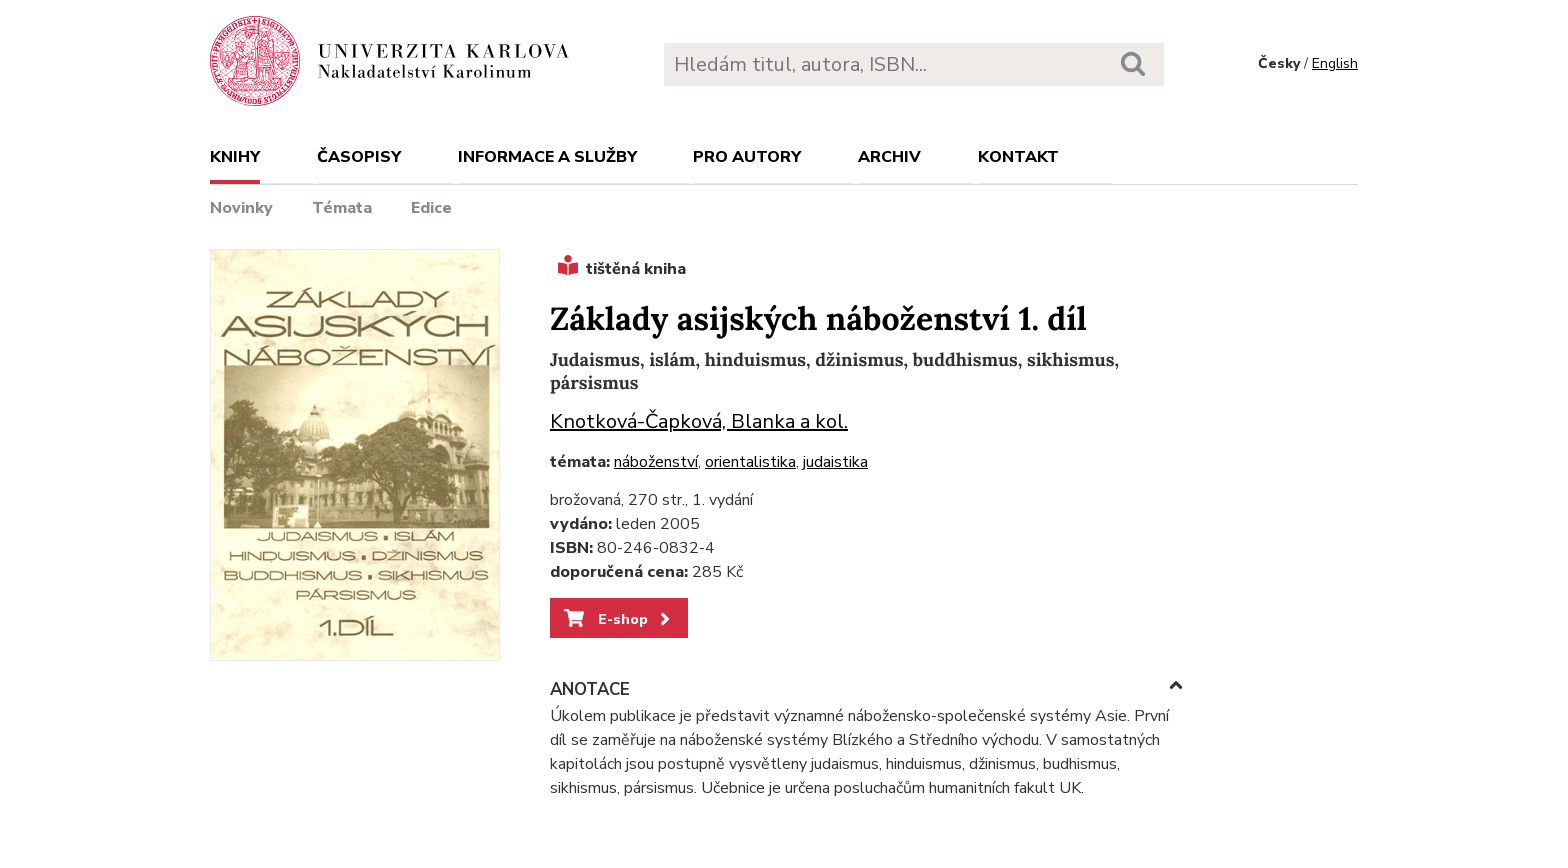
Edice (431, 208)
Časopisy (359, 157)
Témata (342, 208)
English (1335, 63)
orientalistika (750, 462)
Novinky (241, 208)
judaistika (835, 462)
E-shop (618, 619)
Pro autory (747, 157)
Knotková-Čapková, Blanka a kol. (699, 421)
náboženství (656, 462)
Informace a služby (547, 157)
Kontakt (1018, 157)
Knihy (235, 157)
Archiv (889, 157)
